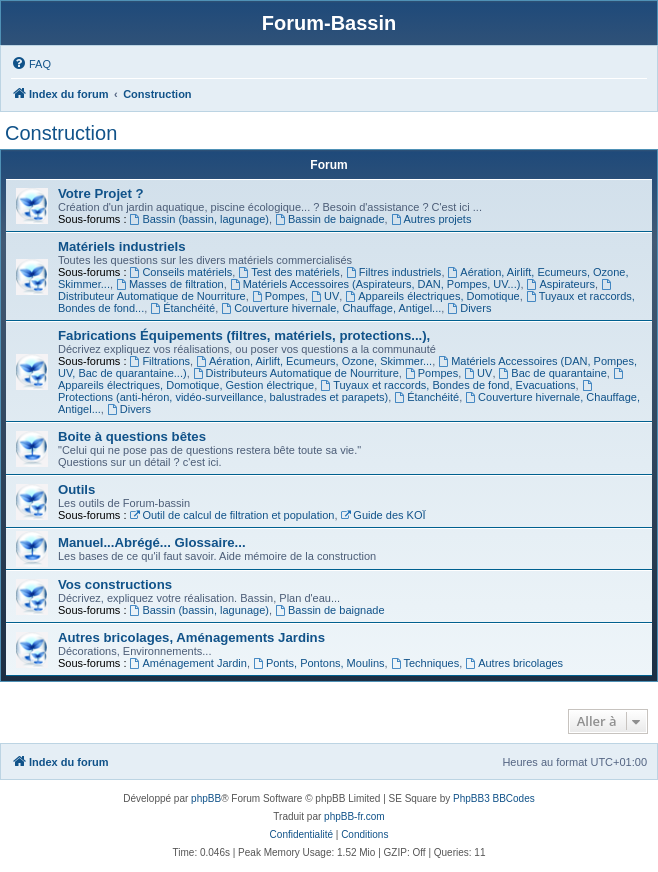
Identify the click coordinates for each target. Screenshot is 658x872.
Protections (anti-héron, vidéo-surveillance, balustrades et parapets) (326, 391)
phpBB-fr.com (354, 816)
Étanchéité (182, 308)
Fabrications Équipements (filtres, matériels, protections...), (244, 335)
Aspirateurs (561, 284)
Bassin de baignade (329, 219)
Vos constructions (115, 584)
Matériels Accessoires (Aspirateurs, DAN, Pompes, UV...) (375, 284)
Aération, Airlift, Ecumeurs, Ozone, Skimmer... (314, 361)
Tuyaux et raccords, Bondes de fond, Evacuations (447, 385)
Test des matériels (289, 272)
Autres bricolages (514, 663)
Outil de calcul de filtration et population (232, 515)
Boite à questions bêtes (132, 436)
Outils (76, 489)
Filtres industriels (393, 272)
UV (325, 296)
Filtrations (160, 361)
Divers (469, 308)
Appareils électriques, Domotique (432, 296)
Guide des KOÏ (383, 515)
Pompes (278, 296)
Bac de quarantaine (553, 373)
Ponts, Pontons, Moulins (318, 663)
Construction (61, 133)
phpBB (206, 798)
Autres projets (431, 219)
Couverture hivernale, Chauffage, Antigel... (331, 308)
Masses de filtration (170, 284)
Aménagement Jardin (188, 663)
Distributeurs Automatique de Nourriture (296, 373)
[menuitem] (31, 64)
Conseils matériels (181, 272)
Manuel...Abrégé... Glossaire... (152, 542)
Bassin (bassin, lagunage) (199, 219)
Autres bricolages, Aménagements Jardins (191, 637)
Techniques (425, 663)
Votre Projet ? (101, 193)
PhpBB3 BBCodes (494, 798)
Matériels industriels (122, 246)
